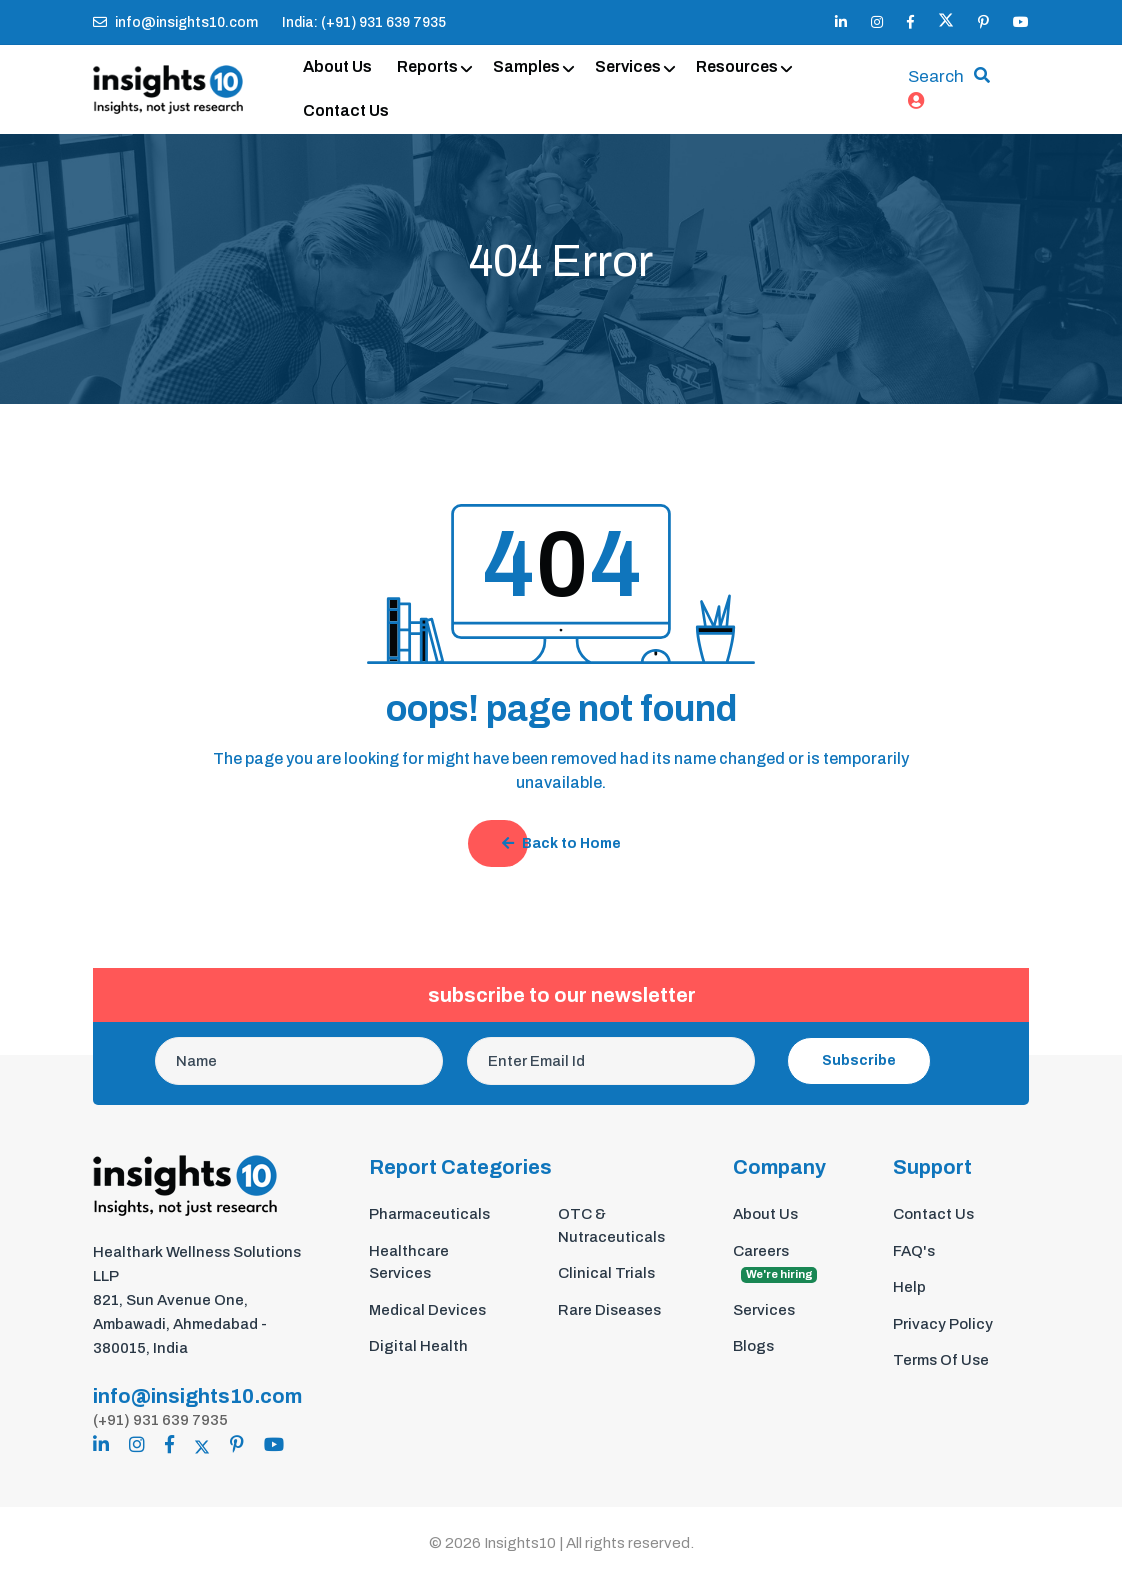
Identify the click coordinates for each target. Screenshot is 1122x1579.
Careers (775, 1263)
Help (909, 1287)
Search (936, 76)
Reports (427, 66)
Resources (737, 66)
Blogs (753, 1346)
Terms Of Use (941, 1360)
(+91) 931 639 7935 (160, 1420)
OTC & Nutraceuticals (611, 1225)
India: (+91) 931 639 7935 (364, 22)
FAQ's (914, 1251)
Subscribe (859, 1060)
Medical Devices (427, 1310)
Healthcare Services (409, 1262)
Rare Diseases (609, 1310)
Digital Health (418, 1346)
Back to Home (561, 843)
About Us (337, 66)
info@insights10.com (175, 22)
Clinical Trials (606, 1273)
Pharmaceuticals (429, 1214)
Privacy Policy (943, 1324)
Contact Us (346, 110)
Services (628, 66)
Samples (526, 66)
